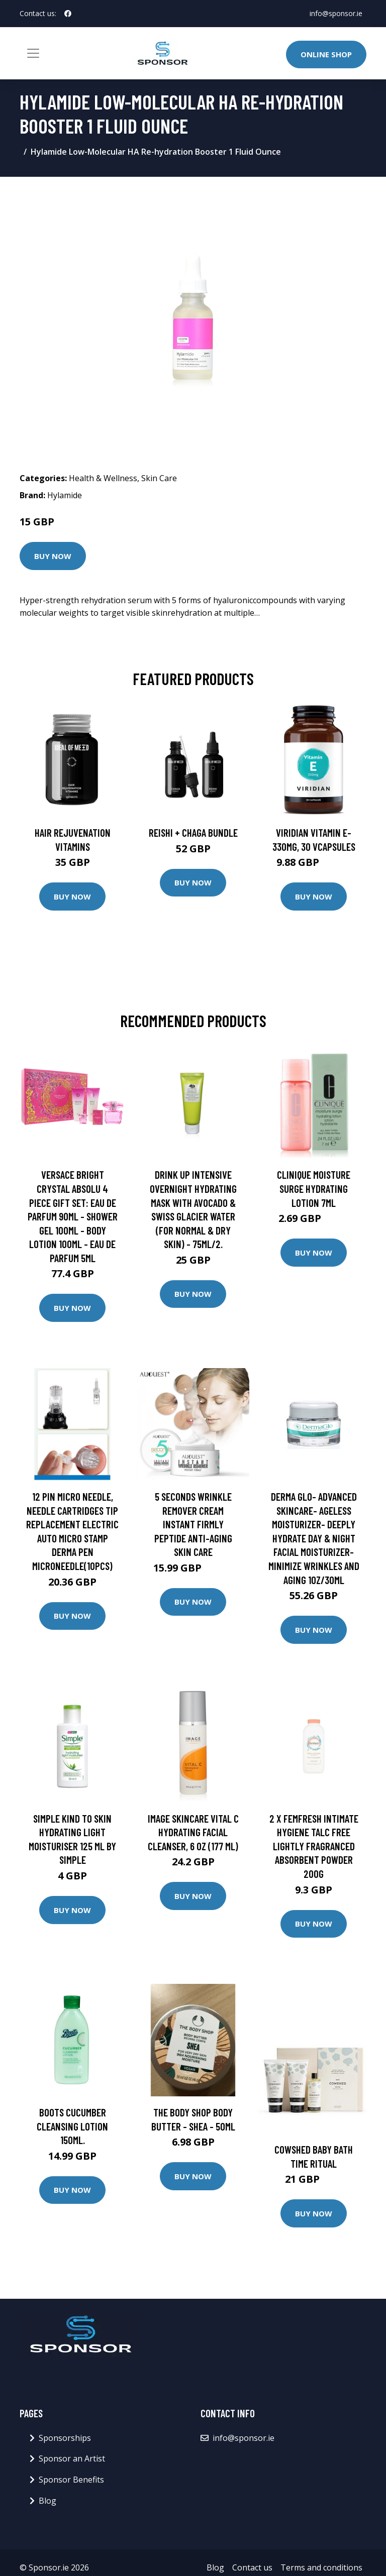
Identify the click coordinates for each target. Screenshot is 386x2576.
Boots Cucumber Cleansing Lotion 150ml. (72, 2126)
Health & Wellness (103, 478)
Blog (47, 2500)
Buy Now (52, 556)
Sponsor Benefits (71, 2479)
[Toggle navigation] (33, 53)
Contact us (252, 2567)
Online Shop (326, 54)
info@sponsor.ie (336, 13)
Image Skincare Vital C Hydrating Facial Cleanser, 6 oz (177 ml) (193, 1832)
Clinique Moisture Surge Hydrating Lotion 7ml (313, 1188)
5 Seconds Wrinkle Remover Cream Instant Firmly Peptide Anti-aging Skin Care (193, 1524)
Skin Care (159, 478)
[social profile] (67, 13)
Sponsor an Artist (72, 2458)
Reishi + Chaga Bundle (193, 832)
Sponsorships (65, 2437)
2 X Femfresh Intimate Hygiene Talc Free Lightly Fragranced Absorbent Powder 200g (313, 1846)
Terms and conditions (321, 2567)
